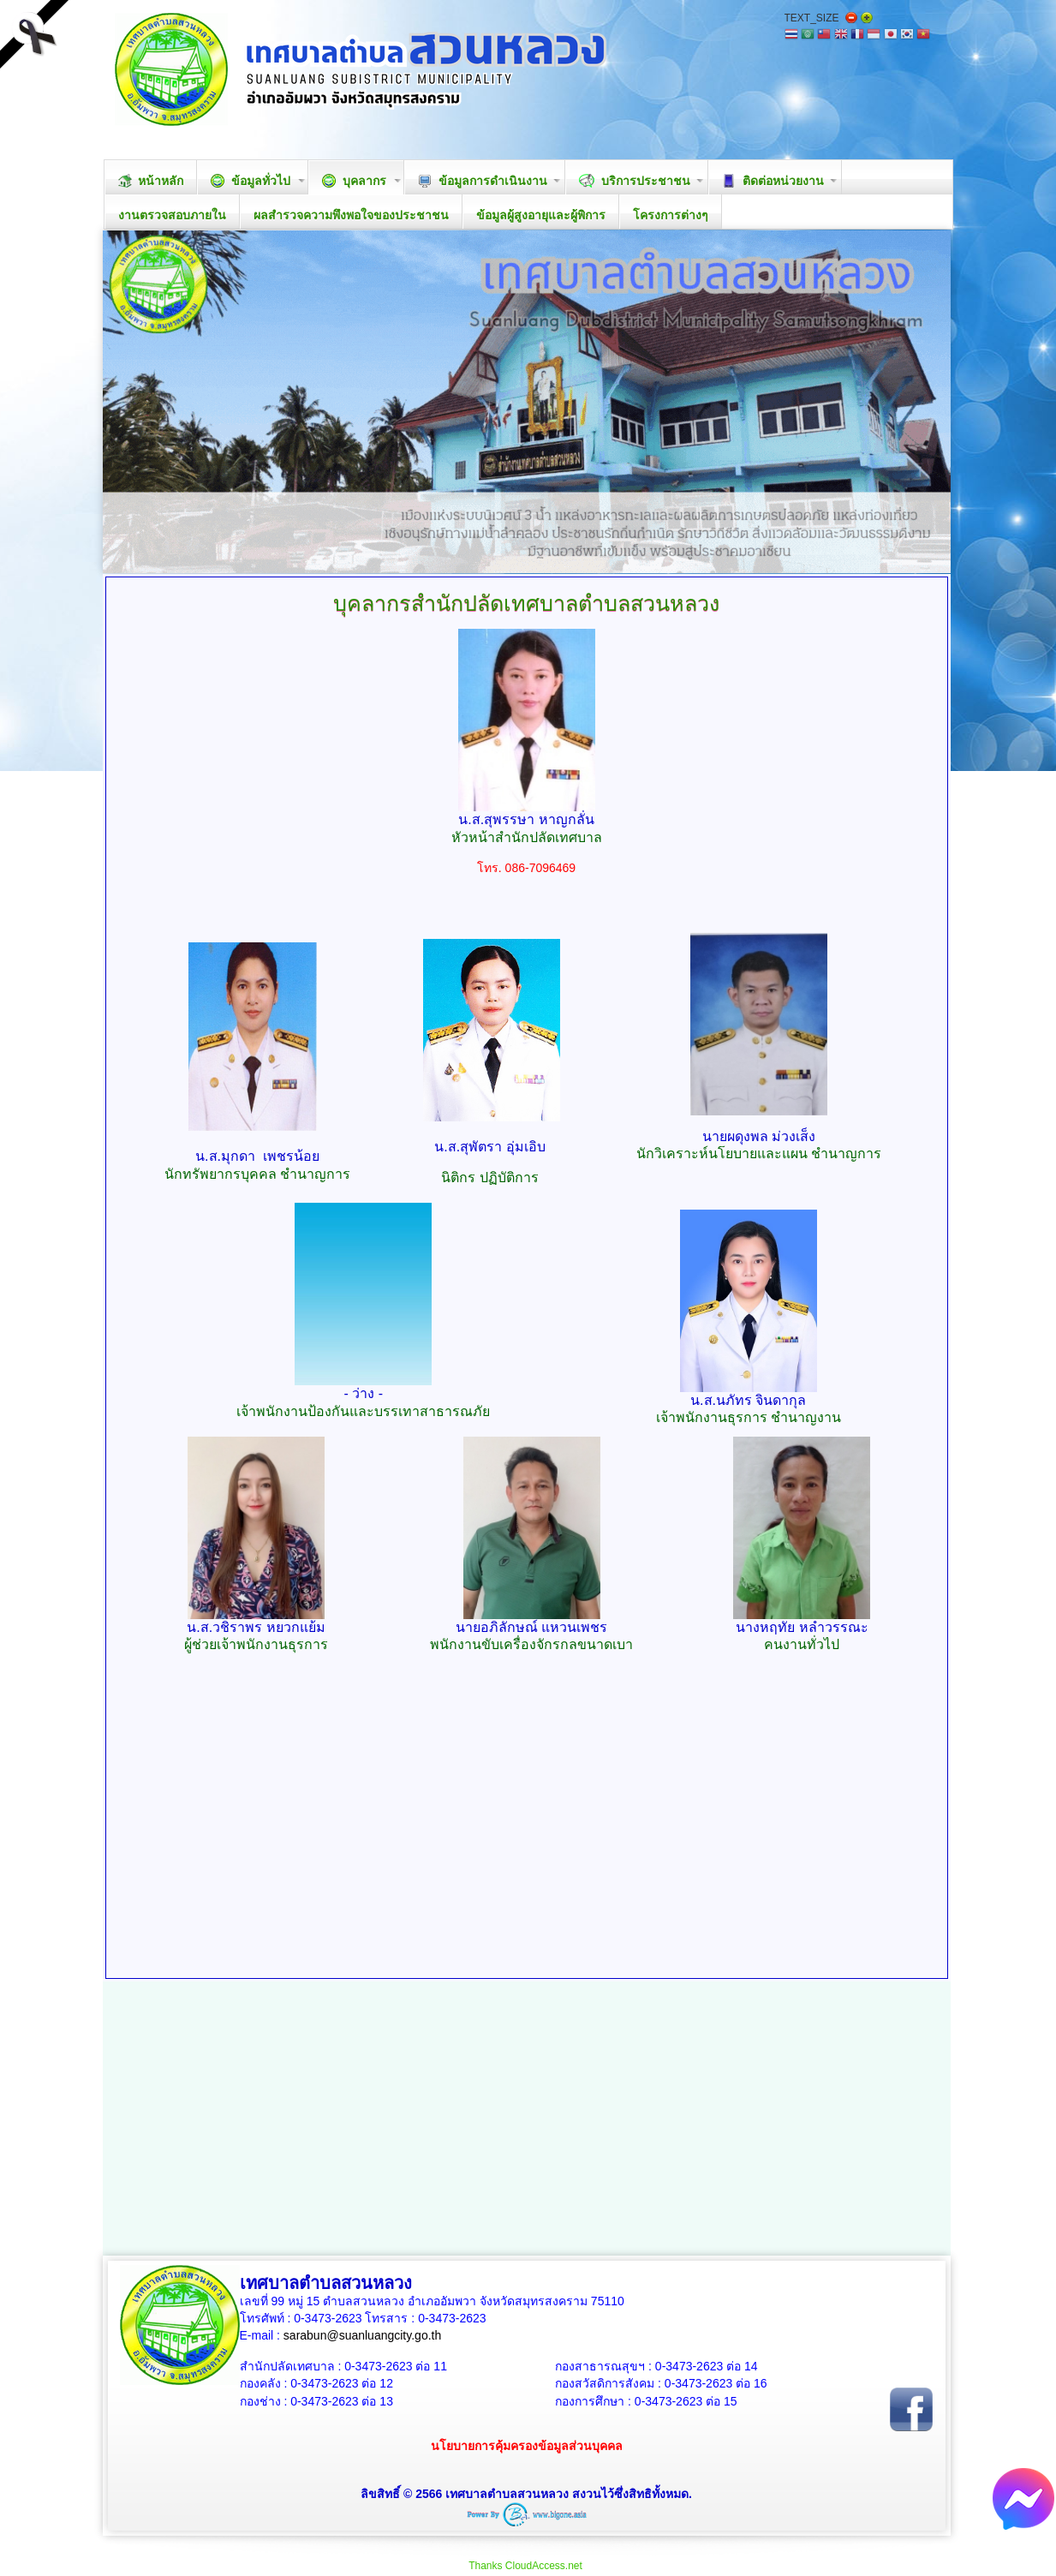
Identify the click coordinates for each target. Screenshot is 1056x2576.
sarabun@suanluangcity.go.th (362, 2335)
